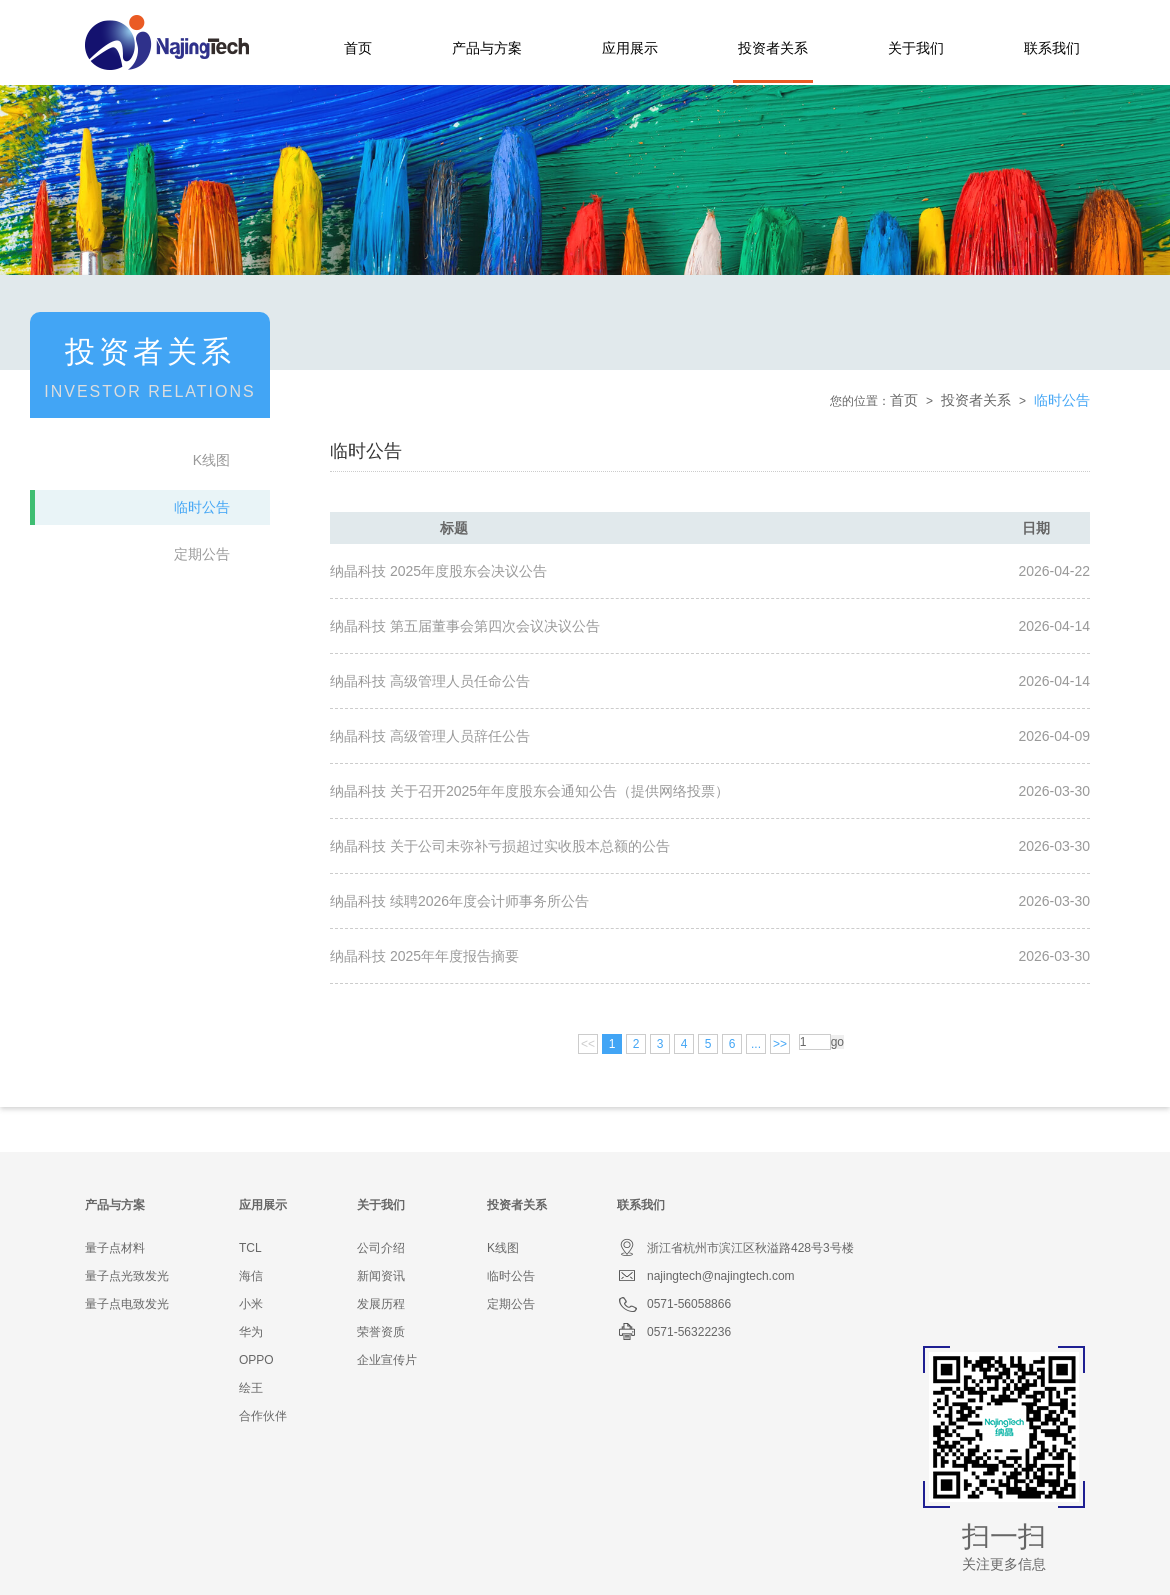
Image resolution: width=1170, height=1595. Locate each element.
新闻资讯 (381, 1276)
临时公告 (202, 507)
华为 (251, 1332)
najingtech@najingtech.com (706, 1276)
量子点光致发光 (127, 1276)
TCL (250, 1248)
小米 (251, 1304)
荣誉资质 (381, 1332)
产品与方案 (487, 48)
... (756, 1044)
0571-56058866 (674, 1304)
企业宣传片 (387, 1360)
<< (588, 1044)
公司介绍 (381, 1248)
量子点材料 (115, 1248)
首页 (358, 48)
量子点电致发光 (127, 1304)
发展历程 (381, 1304)
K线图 (211, 460)
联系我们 (1052, 48)
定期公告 (202, 554)
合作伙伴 (263, 1416)
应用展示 (630, 48)
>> (780, 1044)
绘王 (251, 1388)
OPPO (256, 1360)
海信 (251, 1276)
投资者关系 (773, 48)
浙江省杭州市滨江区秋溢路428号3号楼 (735, 1248)
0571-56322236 (674, 1332)
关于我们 (916, 48)
